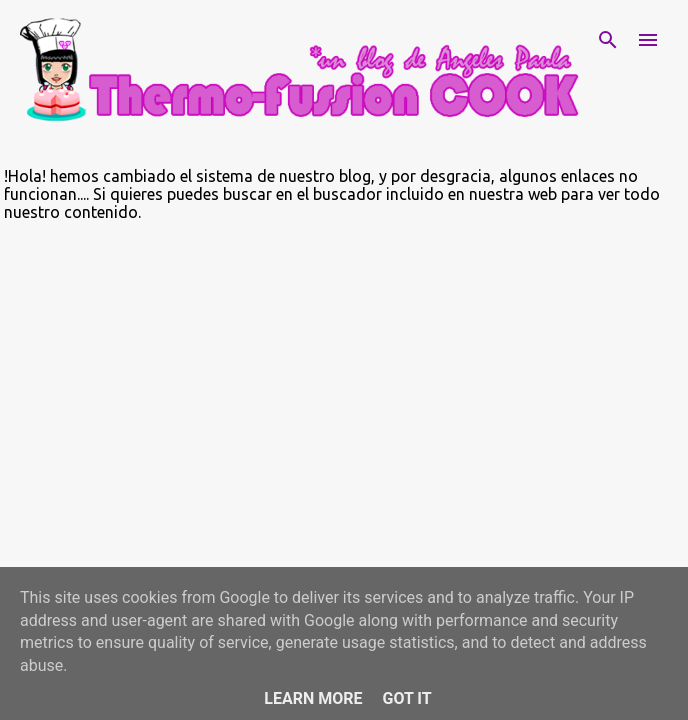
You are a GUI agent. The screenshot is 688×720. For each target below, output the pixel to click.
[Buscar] (608, 40)
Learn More (313, 698)
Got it (406, 698)
